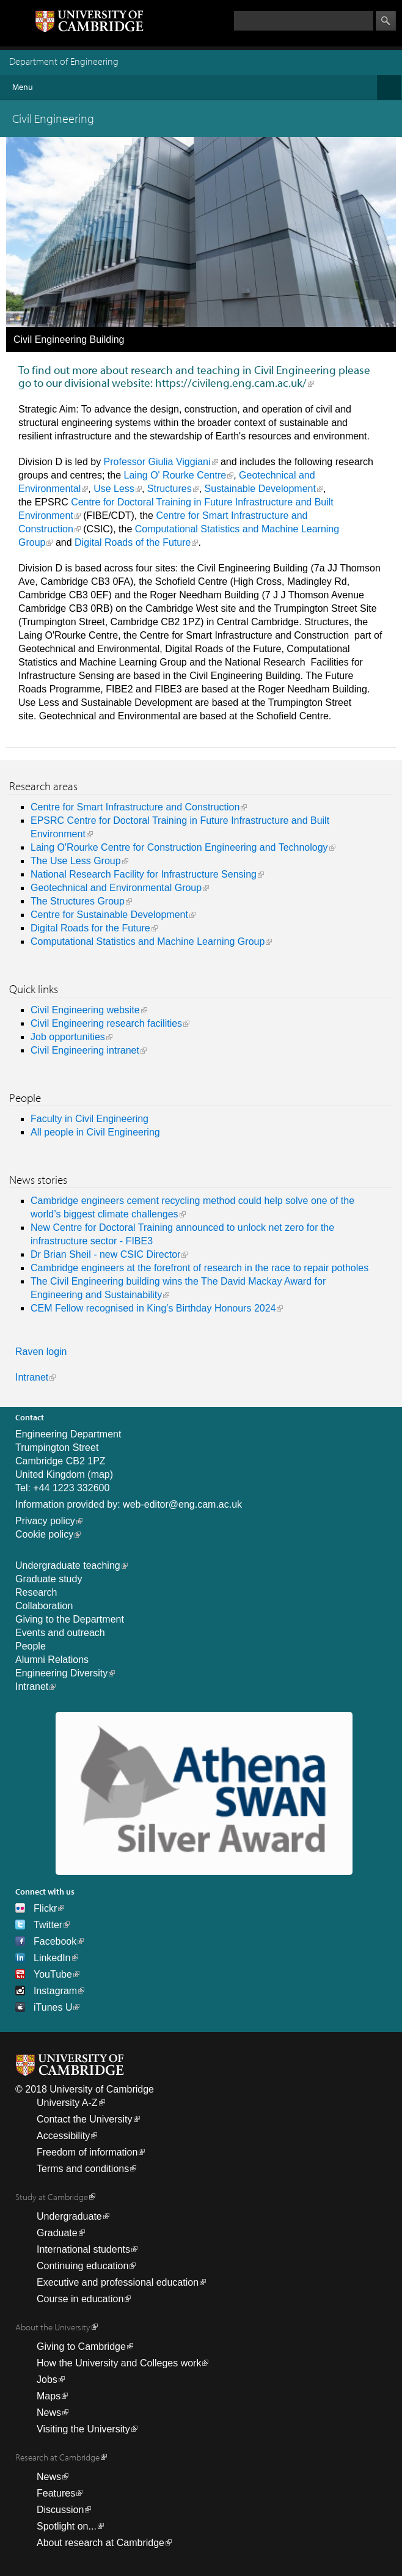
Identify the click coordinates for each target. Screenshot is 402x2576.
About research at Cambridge (100, 2542)
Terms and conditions (83, 2168)
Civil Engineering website (85, 1010)
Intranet (31, 1377)
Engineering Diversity (61, 1673)
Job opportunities (68, 1037)
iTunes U (53, 2007)
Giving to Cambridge (81, 2346)
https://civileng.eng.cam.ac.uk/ (231, 382)
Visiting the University (83, 2429)
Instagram (55, 1991)
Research (36, 1592)
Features (56, 2493)
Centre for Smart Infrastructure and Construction (135, 807)
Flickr (45, 1908)
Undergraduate (69, 2216)
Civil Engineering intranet (85, 1050)
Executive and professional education (118, 2282)
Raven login (41, 1351)
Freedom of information (87, 2152)
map (100, 1474)
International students (83, 2249)
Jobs (47, 2379)
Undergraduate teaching (67, 1565)
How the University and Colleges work (119, 2363)
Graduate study (48, 1579)
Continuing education (82, 2266)
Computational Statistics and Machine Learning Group (148, 941)
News (49, 2412)
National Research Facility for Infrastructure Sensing (144, 874)
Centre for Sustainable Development (109, 914)
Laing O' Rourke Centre (175, 475)
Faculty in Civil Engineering (89, 1119)
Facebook (55, 1941)
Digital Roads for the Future (90, 928)
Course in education (80, 2299)
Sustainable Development (260, 488)
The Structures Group (78, 901)
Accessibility (63, 2135)
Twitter (48, 1925)
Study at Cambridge (51, 2197)
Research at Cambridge (57, 2457)
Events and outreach (60, 1632)
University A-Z (67, 2102)
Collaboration (44, 1606)
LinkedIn (52, 1958)
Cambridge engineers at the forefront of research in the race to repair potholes (199, 1268)
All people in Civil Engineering (95, 1132)
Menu (206, 86)
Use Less (113, 488)
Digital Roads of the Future (133, 542)
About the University (52, 2327)
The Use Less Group (76, 861)
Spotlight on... (67, 2526)
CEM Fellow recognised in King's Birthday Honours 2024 (153, 1308)
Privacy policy (45, 1521)
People (30, 1646)
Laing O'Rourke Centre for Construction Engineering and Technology (179, 847)
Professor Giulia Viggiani (157, 462)
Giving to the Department (69, 1619)
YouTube (53, 1974)
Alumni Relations (52, 1659)
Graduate (57, 2233)
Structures (169, 488)
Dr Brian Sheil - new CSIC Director (105, 1254)
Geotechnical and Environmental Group (116, 888)
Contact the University (85, 2119)
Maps (48, 2396)
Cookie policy (44, 1534)
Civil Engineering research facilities (106, 1023)
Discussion (60, 2509)
